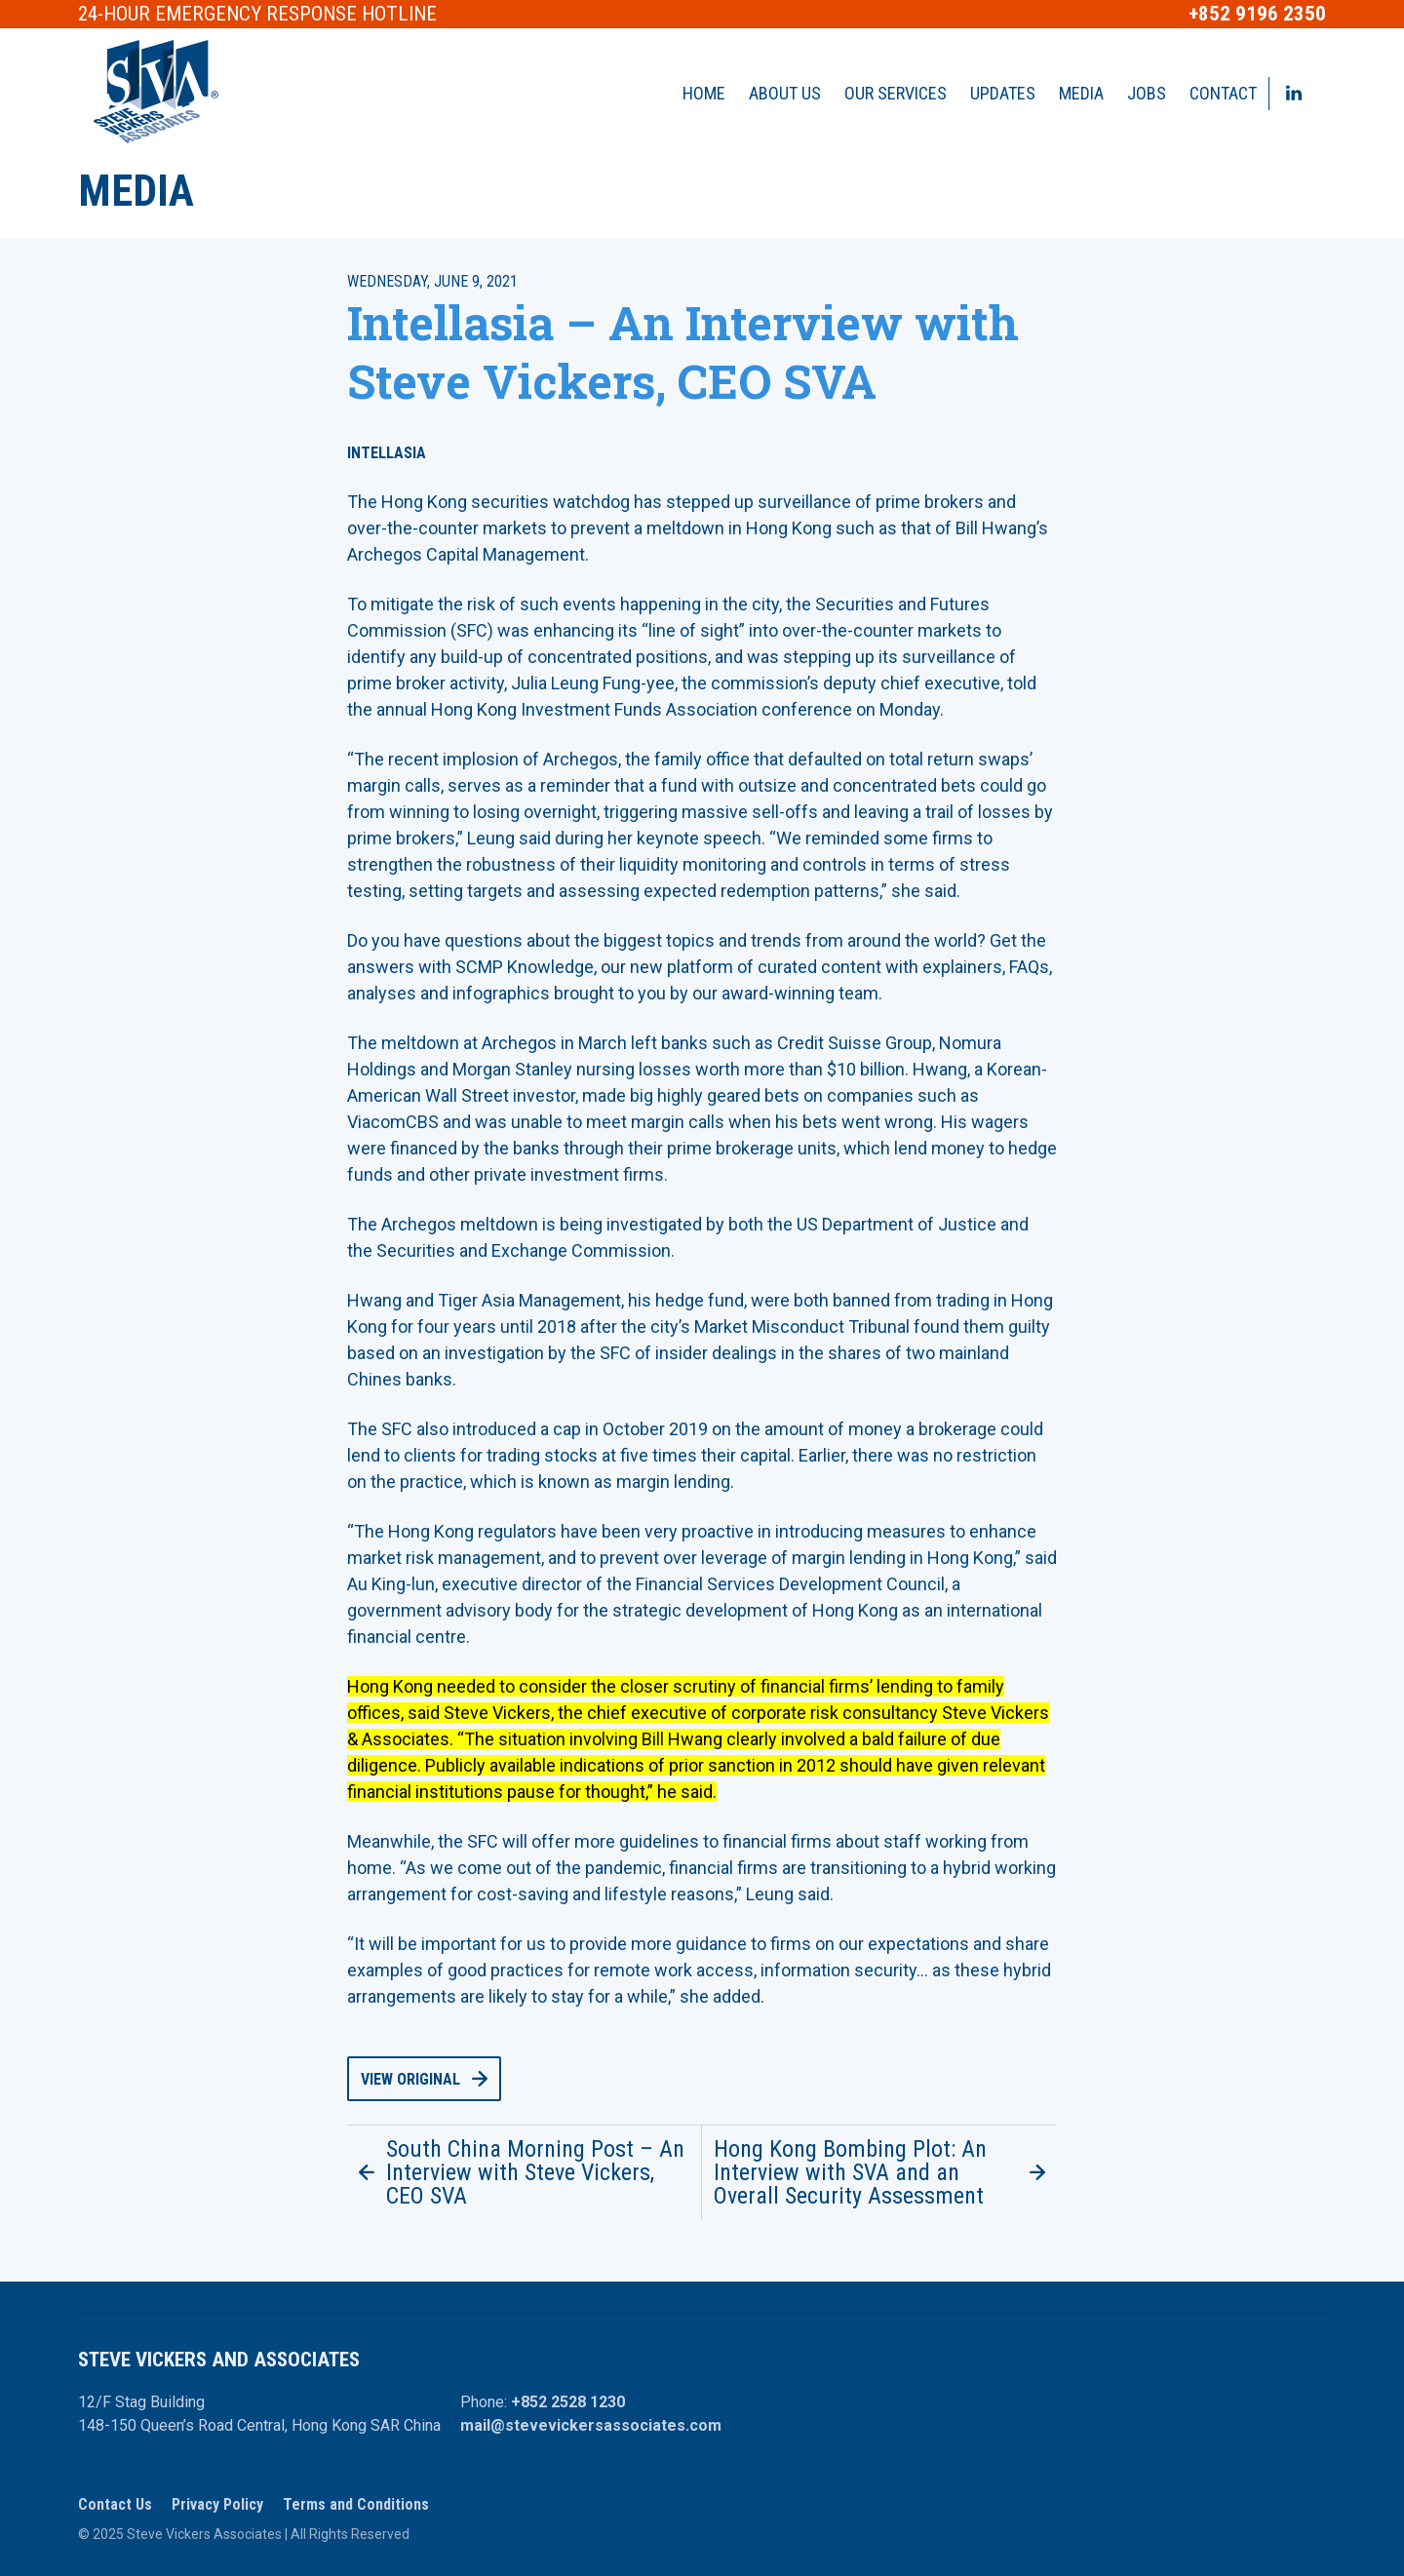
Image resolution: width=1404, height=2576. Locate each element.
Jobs (1146, 93)
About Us (785, 93)
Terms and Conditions (356, 2504)
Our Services (895, 93)
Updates (1002, 93)
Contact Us (115, 2504)
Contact (1223, 93)
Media (1081, 93)
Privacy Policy (217, 2504)
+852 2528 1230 (568, 2402)
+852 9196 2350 (1257, 14)
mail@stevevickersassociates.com (591, 2425)
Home (703, 93)
